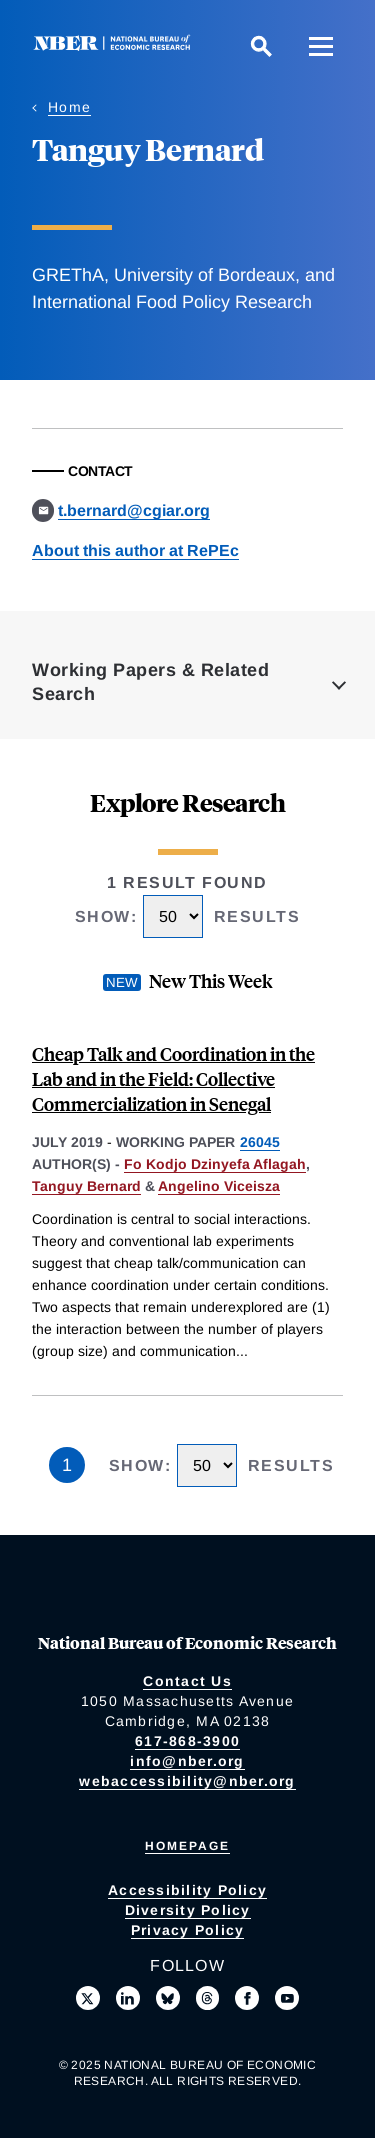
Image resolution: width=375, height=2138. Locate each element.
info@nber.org (187, 1761)
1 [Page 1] (67, 1465)
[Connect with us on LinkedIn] (128, 1998)
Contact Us (187, 1681)
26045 (260, 1142)
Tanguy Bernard (86, 1186)
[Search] (261, 46)
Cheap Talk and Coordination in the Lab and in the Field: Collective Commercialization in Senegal (173, 1078)
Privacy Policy (188, 1930)
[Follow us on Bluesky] (168, 1998)
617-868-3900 (187, 1741)
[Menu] (321, 46)
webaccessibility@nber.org (187, 1781)
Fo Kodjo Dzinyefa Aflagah (215, 1164)
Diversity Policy (188, 1910)
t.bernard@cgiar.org (134, 510)
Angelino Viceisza (219, 1186)
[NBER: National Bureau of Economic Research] (116, 45)
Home (69, 107)
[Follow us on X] (88, 1998)
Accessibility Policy (187, 1890)
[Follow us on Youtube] (287, 1998)
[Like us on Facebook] (247, 1998)
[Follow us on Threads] (208, 1998)
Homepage (187, 1846)
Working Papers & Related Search (150, 682)
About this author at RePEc (135, 550)
